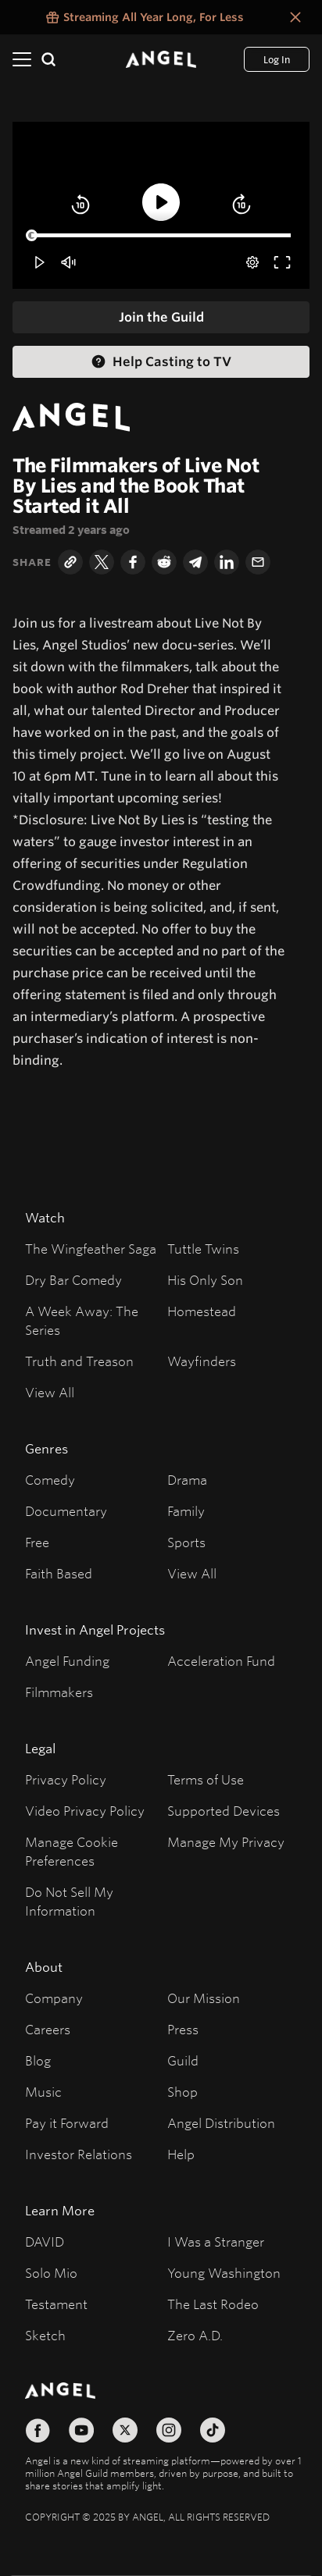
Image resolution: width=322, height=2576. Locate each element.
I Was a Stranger (215, 2241)
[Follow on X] (125, 2430)
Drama (187, 1479)
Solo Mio (51, 2273)
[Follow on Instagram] (168, 2430)
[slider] (161, 235)
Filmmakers (59, 1692)
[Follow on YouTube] (81, 2430)
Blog (38, 2060)
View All (49, 1392)
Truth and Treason (79, 1361)
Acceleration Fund (221, 1661)
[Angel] (161, 59)
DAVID (44, 2241)
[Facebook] (132, 562)
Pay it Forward (67, 2123)
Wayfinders (201, 1361)
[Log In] (276, 59)
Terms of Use (205, 1779)
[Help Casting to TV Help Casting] (161, 362)
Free (37, 1542)
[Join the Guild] (161, 317)
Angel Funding (67, 1661)
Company (54, 1998)
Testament (56, 2304)
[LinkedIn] (226, 562)
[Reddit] (164, 562)
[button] (80, 205)
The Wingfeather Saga (90, 1248)
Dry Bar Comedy (73, 1280)
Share (32, 562)
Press (183, 2029)
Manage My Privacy (225, 1842)
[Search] (48, 59)
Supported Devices (223, 1810)
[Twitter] (101, 562)
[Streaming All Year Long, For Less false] (143, 17)
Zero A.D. (195, 2335)
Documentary (66, 1511)
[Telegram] (195, 562)
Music (43, 2091)
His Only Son (205, 1280)
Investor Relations (78, 2154)
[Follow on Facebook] (37, 2430)
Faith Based (58, 1573)
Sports (186, 1542)
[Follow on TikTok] (212, 2430)
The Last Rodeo (213, 2304)
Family (186, 1511)
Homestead (201, 1311)
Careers (47, 2029)
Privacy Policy (65, 1779)
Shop (182, 2091)
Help (181, 2154)
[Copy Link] (70, 562)
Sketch (45, 2335)
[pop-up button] (252, 262)
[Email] (257, 562)
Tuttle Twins (203, 1248)
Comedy (50, 1479)
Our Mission (203, 1998)
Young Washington (224, 2273)
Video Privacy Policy (85, 1810)
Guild (183, 2060)
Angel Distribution (221, 2123)
